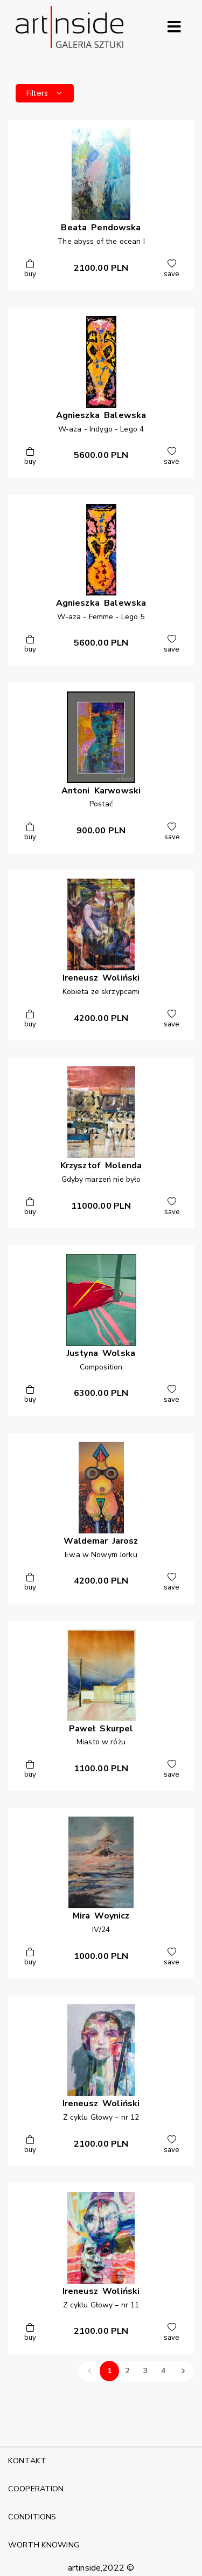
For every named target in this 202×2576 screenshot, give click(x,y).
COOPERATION (36, 2488)
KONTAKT (27, 2460)
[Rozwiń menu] (174, 27)
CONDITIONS (32, 2516)
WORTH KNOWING (43, 2544)
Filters (44, 93)
